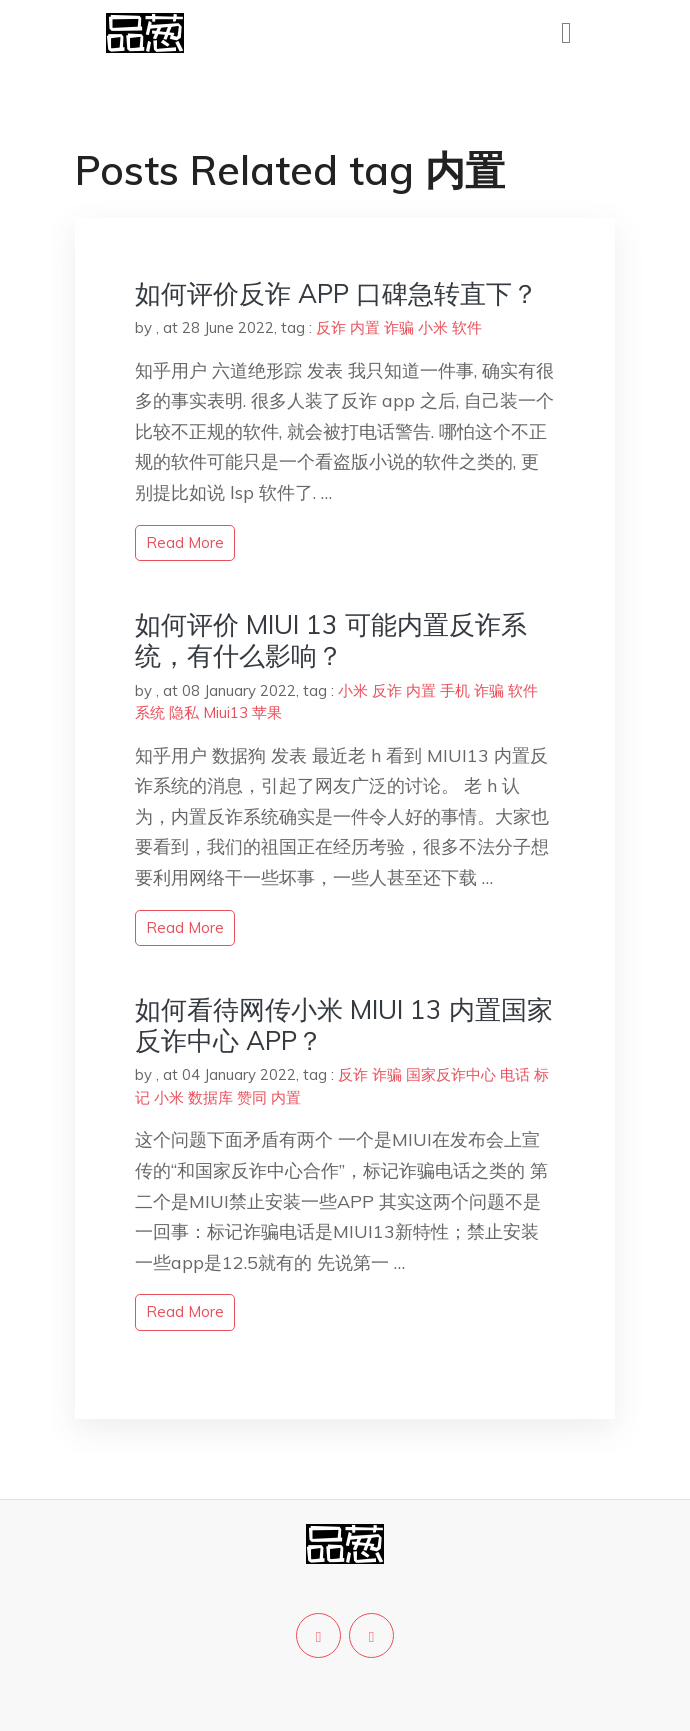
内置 (365, 327)
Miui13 (225, 712)
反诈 (331, 327)
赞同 (252, 1097)
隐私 (184, 712)
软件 (467, 327)
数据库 (210, 1097)
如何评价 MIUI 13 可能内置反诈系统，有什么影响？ (331, 640)
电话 (515, 1074)
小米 (433, 327)
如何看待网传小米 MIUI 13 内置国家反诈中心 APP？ (344, 1025)
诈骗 (399, 327)
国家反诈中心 (451, 1074)
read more (185, 542)
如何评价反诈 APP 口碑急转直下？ (336, 293)
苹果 (267, 712)
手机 (455, 690)
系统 (150, 712)
